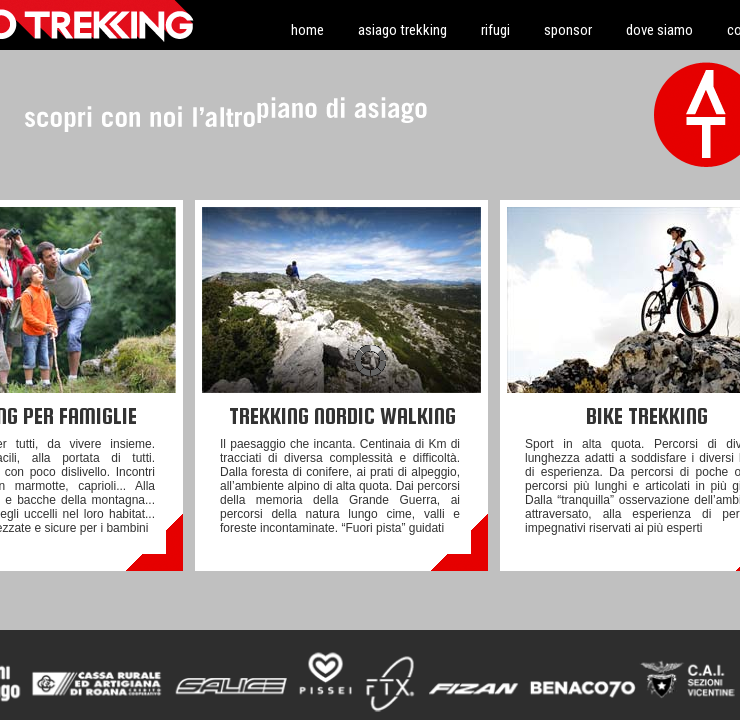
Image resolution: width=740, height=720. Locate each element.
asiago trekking (402, 30)
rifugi (495, 30)
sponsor (568, 30)
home (307, 30)
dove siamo (659, 30)
